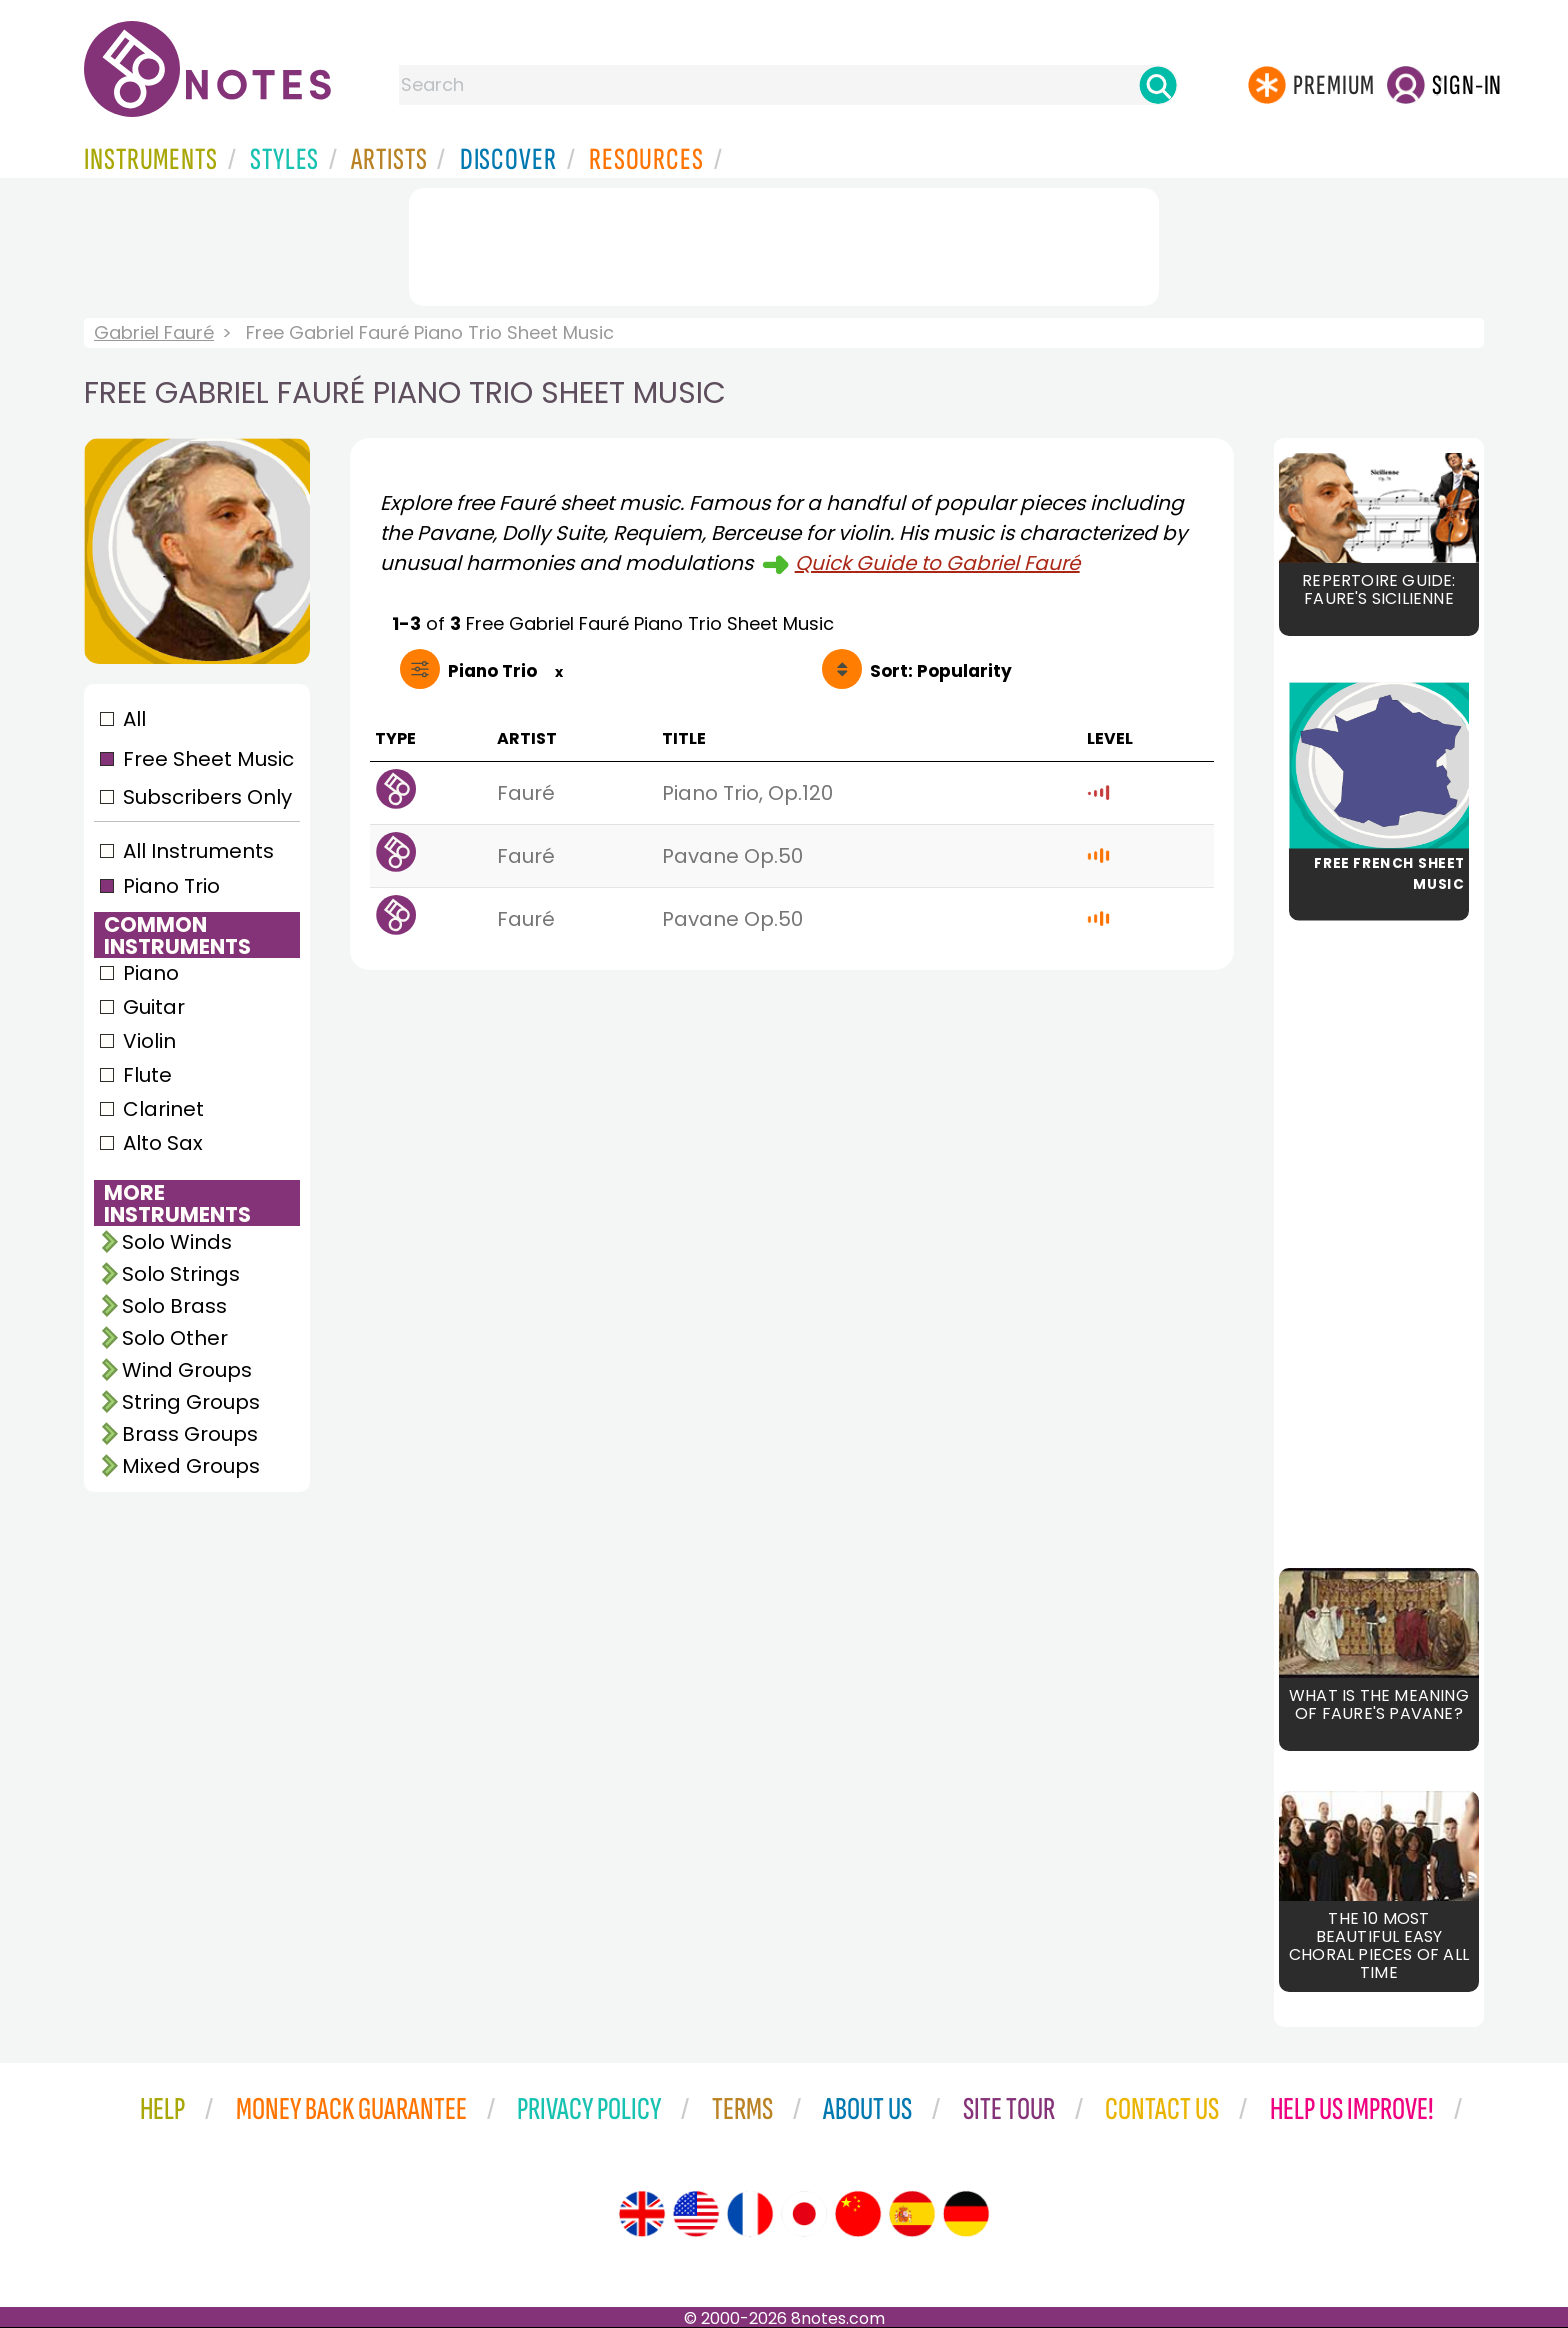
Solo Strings (181, 1274)
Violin (149, 1041)
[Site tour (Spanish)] (912, 2214)
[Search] (1158, 85)
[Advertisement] (784, 243)
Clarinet (163, 1109)
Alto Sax (163, 1143)
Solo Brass (174, 1306)
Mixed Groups (191, 1466)
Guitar (154, 1007)
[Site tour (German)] (966, 2214)
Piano (151, 973)
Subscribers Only (207, 797)
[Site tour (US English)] (696, 2214)
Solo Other (175, 1338)
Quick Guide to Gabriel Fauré (937, 563)
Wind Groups (187, 1370)
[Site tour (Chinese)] (858, 2214)
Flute (147, 1075)
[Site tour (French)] (750, 2214)
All (134, 719)
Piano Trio (171, 886)
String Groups (191, 1402)
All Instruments (198, 851)
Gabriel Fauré (154, 332)
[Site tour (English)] (642, 2214)
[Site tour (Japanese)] (804, 2214)
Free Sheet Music (208, 759)
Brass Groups (190, 1434)
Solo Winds (177, 1242)
